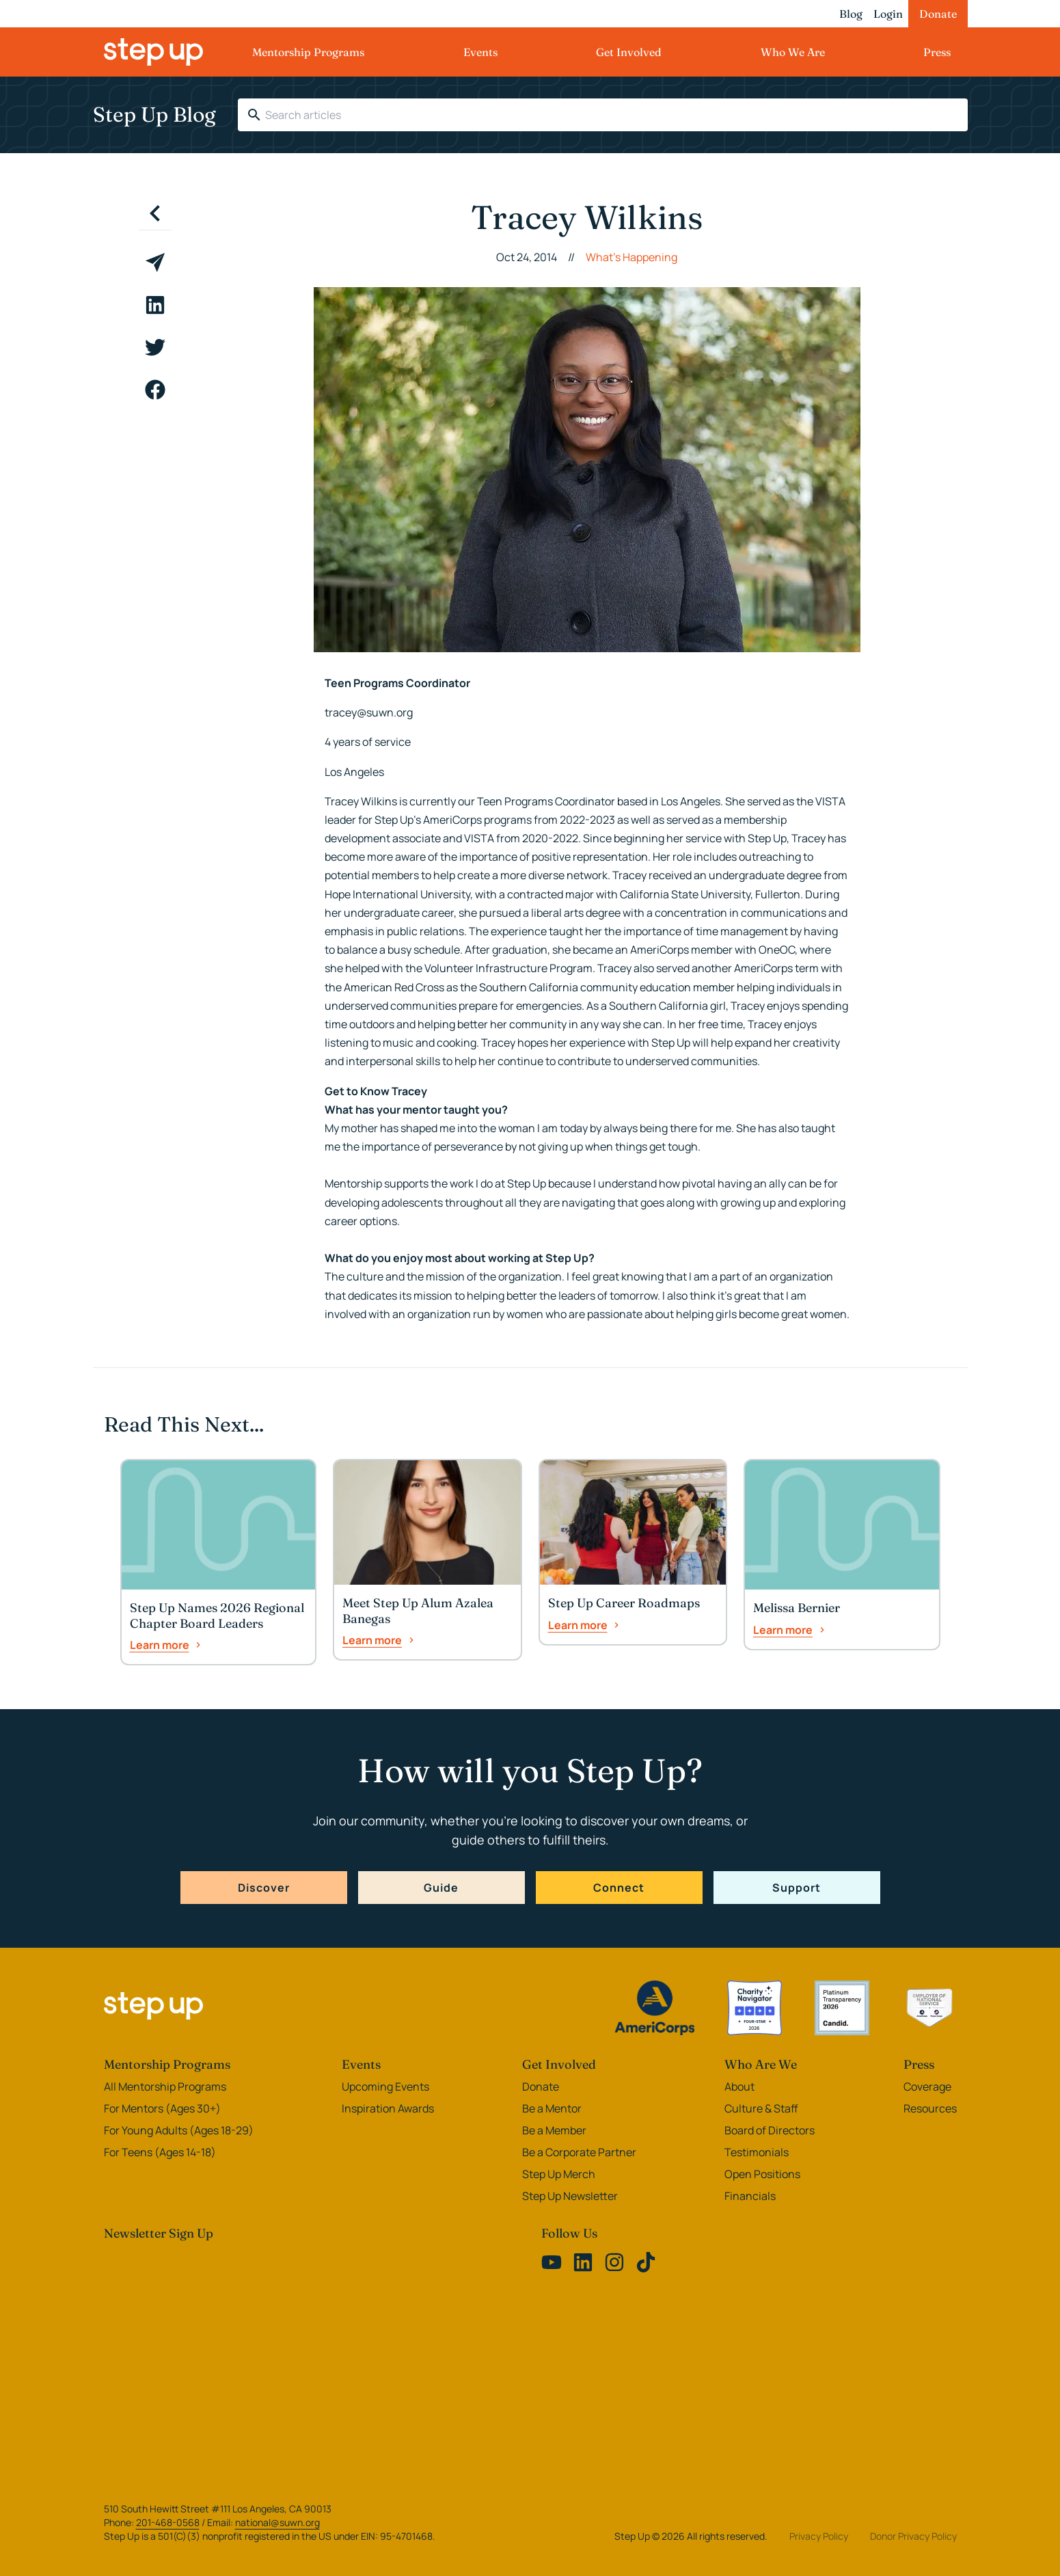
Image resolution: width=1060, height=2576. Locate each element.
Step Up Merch (558, 2174)
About (739, 2086)
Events (480, 52)
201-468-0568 (168, 2522)
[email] (155, 262)
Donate (938, 14)
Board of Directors (769, 2130)
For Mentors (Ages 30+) (162, 2108)
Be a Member (554, 2130)
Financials (750, 2195)
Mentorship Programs (308, 52)
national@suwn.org (277, 2522)
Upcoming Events (385, 2086)
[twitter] (155, 347)
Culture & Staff (761, 2108)
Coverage (927, 2086)
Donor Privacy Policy (913, 2536)
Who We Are (793, 52)
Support (796, 1887)
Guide (441, 1887)
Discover (264, 1887)
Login (888, 14)
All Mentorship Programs (165, 2086)
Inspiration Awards (388, 2108)
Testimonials (756, 2152)
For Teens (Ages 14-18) (160, 2152)
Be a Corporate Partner (579, 2152)
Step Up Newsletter (570, 2195)
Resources (930, 2108)
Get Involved (629, 52)
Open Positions (762, 2174)
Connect (618, 1887)
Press (937, 52)
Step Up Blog (154, 114)
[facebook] (155, 389)
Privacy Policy (818, 2536)
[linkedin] (155, 305)
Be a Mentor (552, 2108)
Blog (850, 14)
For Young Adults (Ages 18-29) (179, 2130)
